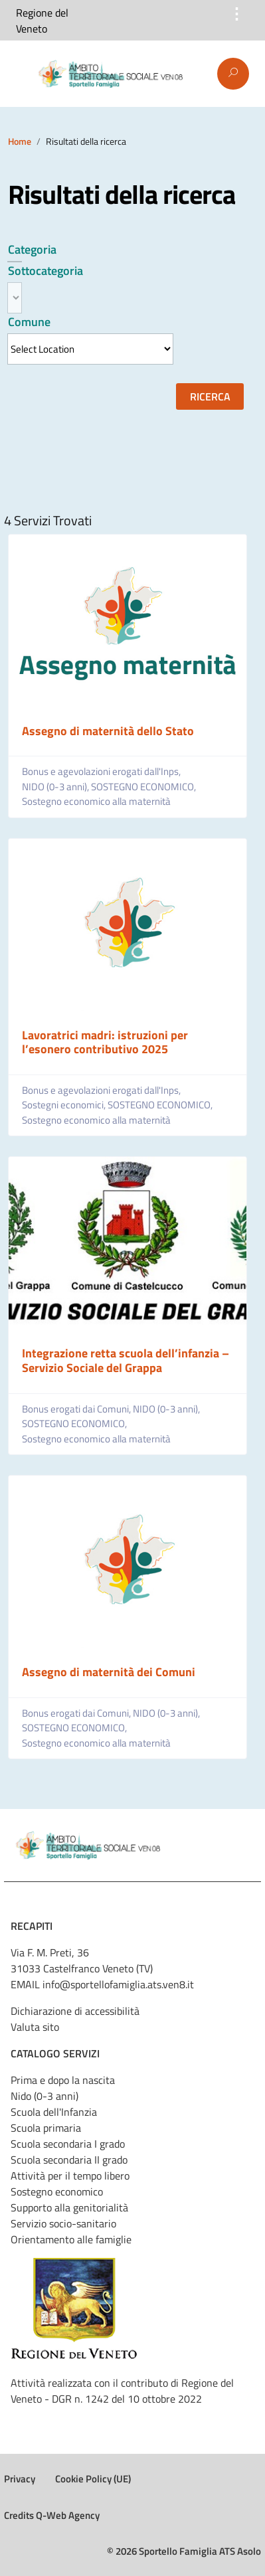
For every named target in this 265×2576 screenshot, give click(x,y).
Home (19, 141)
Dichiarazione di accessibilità (75, 2011)
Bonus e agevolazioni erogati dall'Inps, (102, 771)
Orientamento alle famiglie (71, 2239)
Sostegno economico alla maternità (96, 801)
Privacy (19, 2478)
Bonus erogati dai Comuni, (77, 1409)
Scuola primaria (46, 2128)
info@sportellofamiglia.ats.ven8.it (118, 1984)
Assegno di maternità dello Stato (108, 731)
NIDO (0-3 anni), (56, 787)
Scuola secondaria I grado (68, 2144)
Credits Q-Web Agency (52, 2515)
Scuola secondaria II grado (69, 2160)
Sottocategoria (45, 271)
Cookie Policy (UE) (93, 2478)
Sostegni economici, (65, 1105)
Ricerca (210, 396)
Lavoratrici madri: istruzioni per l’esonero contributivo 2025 (105, 1042)
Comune (29, 322)
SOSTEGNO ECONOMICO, (144, 787)
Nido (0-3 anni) (44, 2096)
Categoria (32, 249)
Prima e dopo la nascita (63, 2080)
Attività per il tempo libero (70, 2176)
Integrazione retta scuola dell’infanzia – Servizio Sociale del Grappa (125, 1360)
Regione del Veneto (42, 21)
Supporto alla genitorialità (69, 2207)
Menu (18, 74)
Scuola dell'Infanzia (54, 2112)
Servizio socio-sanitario (63, 2223)
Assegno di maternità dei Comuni (108, 1672)
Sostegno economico (57, 2191)
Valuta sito (35, 2027)
